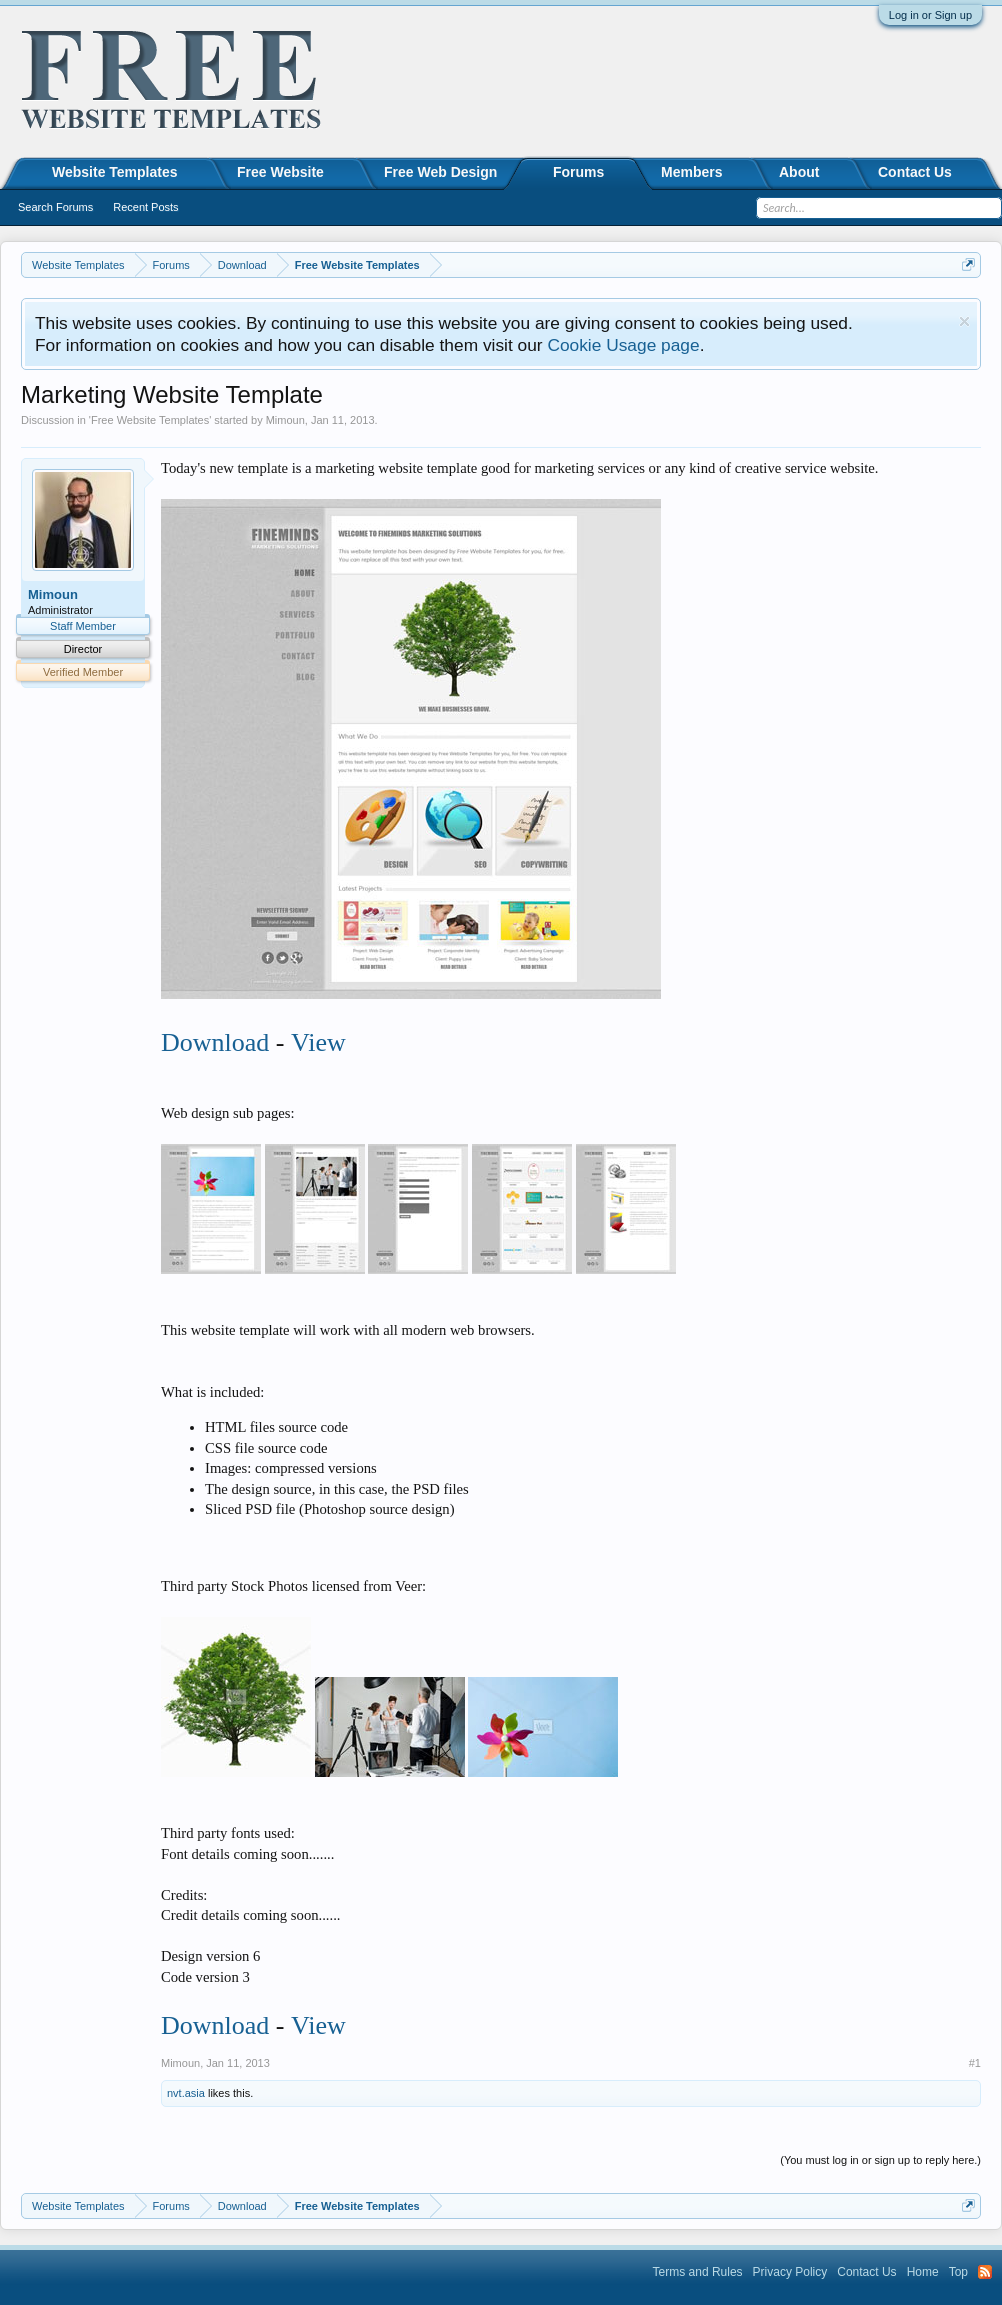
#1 (975, 2063)
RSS (985, 2272)
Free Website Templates (150, 420)
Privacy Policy (790, 2272)
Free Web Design (440, 172)
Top (958, 2272)
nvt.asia (186, 2093)
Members (691, 172)
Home (923, 2272)
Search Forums (55, 207)
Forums (578, 172)
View (318, 1042)
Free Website (280, 172)
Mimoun (285, 420)
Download (215, 1042)
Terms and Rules (698, 2272)
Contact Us (915, 172)
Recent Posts (145, 207)
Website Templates (115, 172)
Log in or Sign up (930, 15)
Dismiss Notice (964, 321)
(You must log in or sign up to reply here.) (880, 2160)
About (799, 172)
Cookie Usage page (623, 345)
